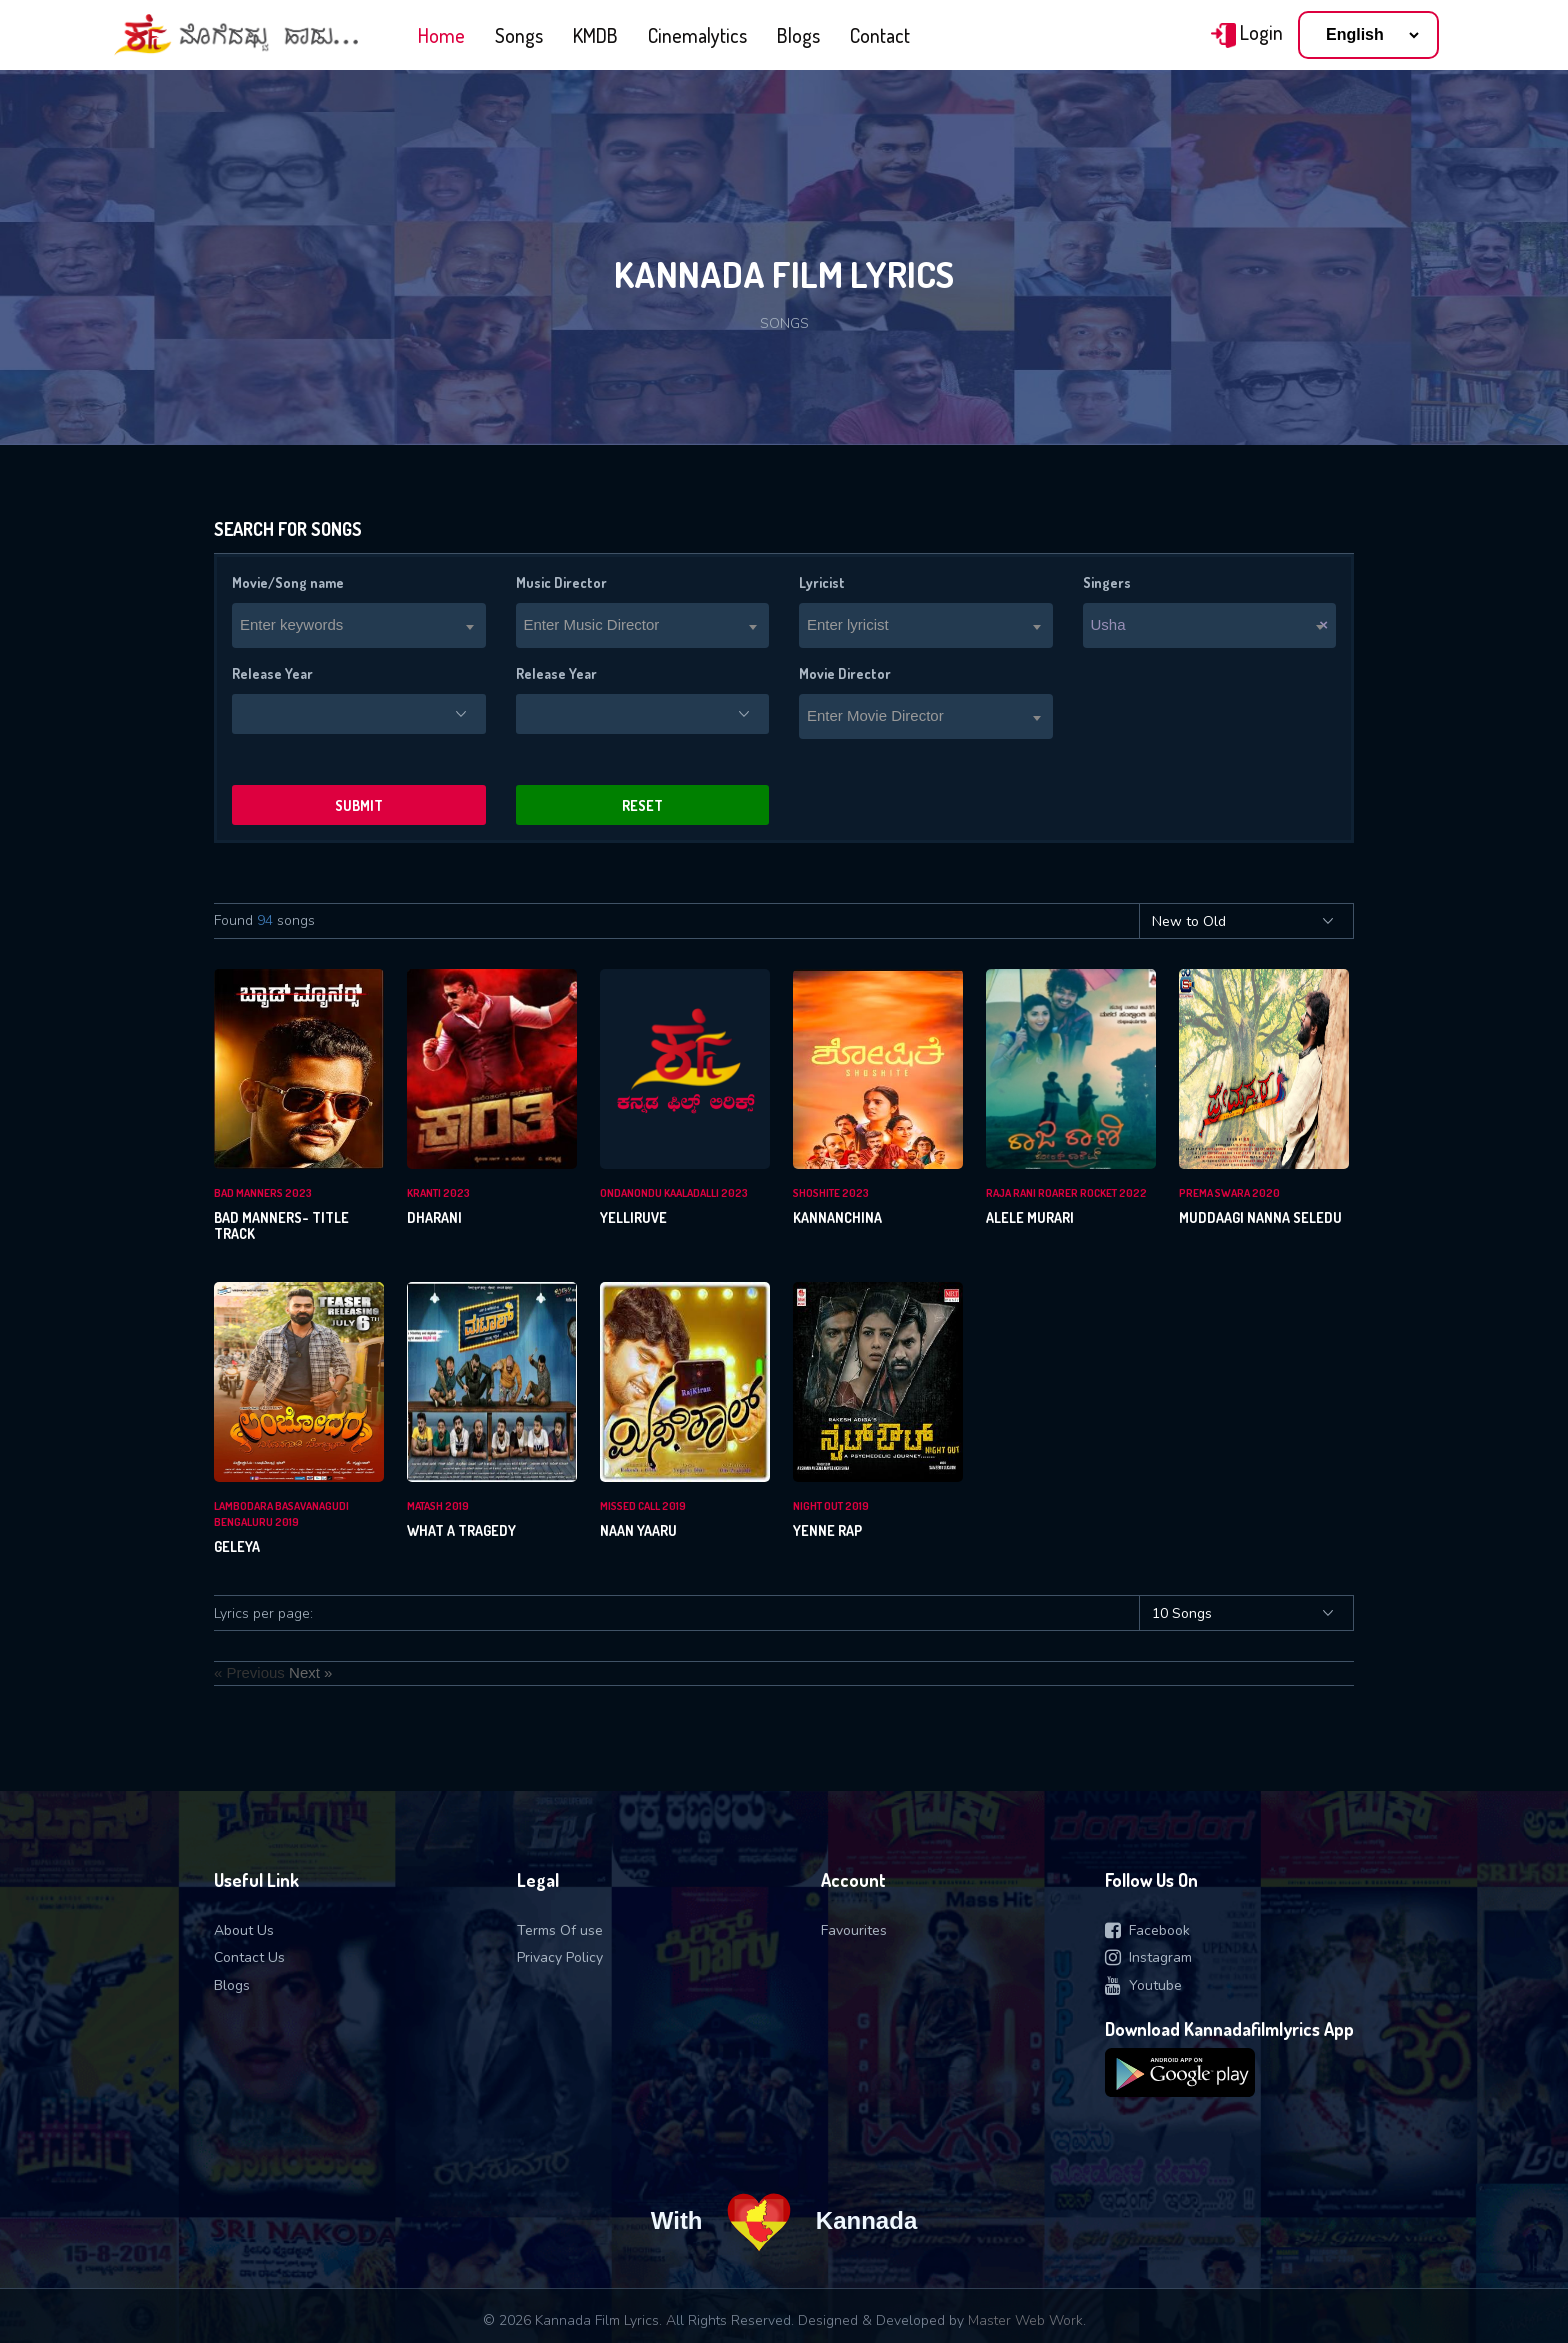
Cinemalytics (697, 35)
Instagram (1148, 1957)
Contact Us (249, 1957)
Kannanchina (837, 1217)
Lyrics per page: (263, 1613)
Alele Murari (1030, 1217)
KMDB (595, 35)
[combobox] (359, 625)
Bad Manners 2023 (263, 1193)
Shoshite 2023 (831, 1193)
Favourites (854, 1930)
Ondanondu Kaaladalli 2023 (674, 1193)
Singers (1107, 582)
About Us (244, 1930)
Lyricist (822, 582)
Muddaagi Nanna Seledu (1260, 1217)
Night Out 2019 (831, 1506)
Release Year (272, 673)
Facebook (1147, 1930)
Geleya (237, 1546)
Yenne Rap (827, 1530)
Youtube (1143, 1985)
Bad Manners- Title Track (281, 1225)
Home (441, 35)
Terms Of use (560, 1930)
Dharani (434, 1217)
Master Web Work (1025, 2320)
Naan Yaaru (638, 1530)
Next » (310, 1672)
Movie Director (845, 673)
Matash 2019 (438, 1506)
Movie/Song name (288, 582)
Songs (519, 35)
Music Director (561, 582)
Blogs (798, 35)
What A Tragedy (461, 1530)
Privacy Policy (560, 1957)
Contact (880, 35)
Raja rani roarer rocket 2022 (1066, 1193)
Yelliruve (633, 1217)
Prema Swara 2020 (1229, 1193)
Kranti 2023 (438, 1193)
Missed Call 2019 (643, 1506)
